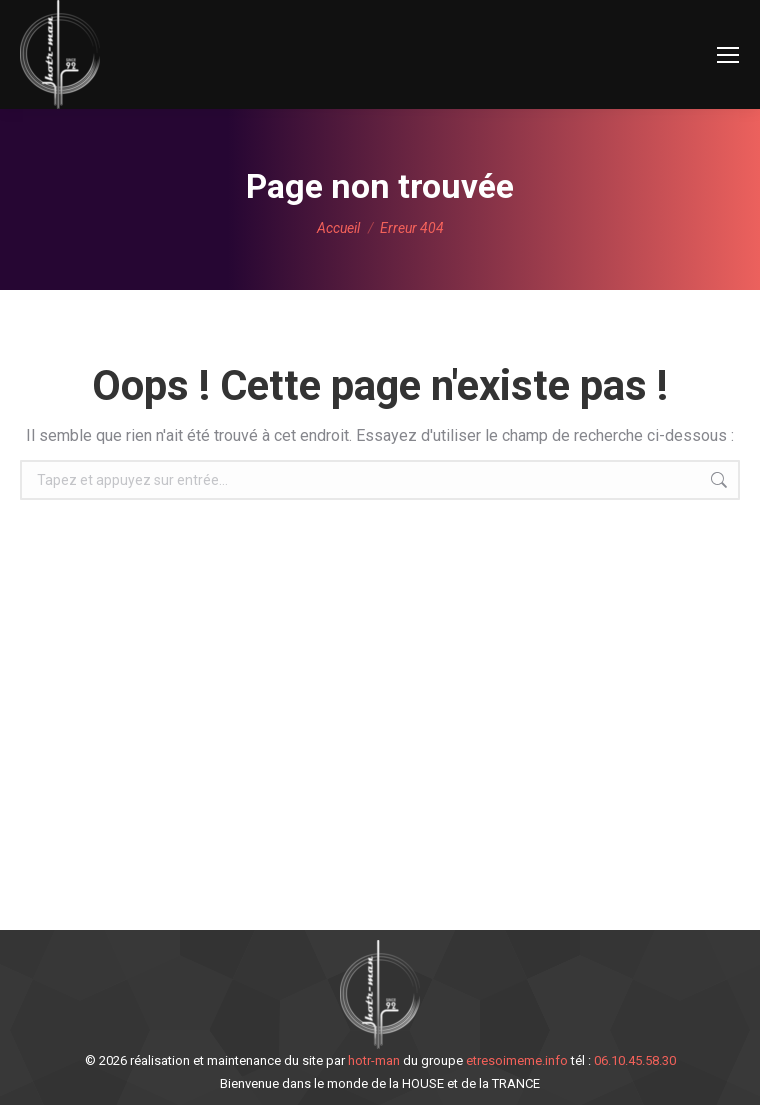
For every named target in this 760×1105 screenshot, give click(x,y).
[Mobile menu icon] (728, 55)
